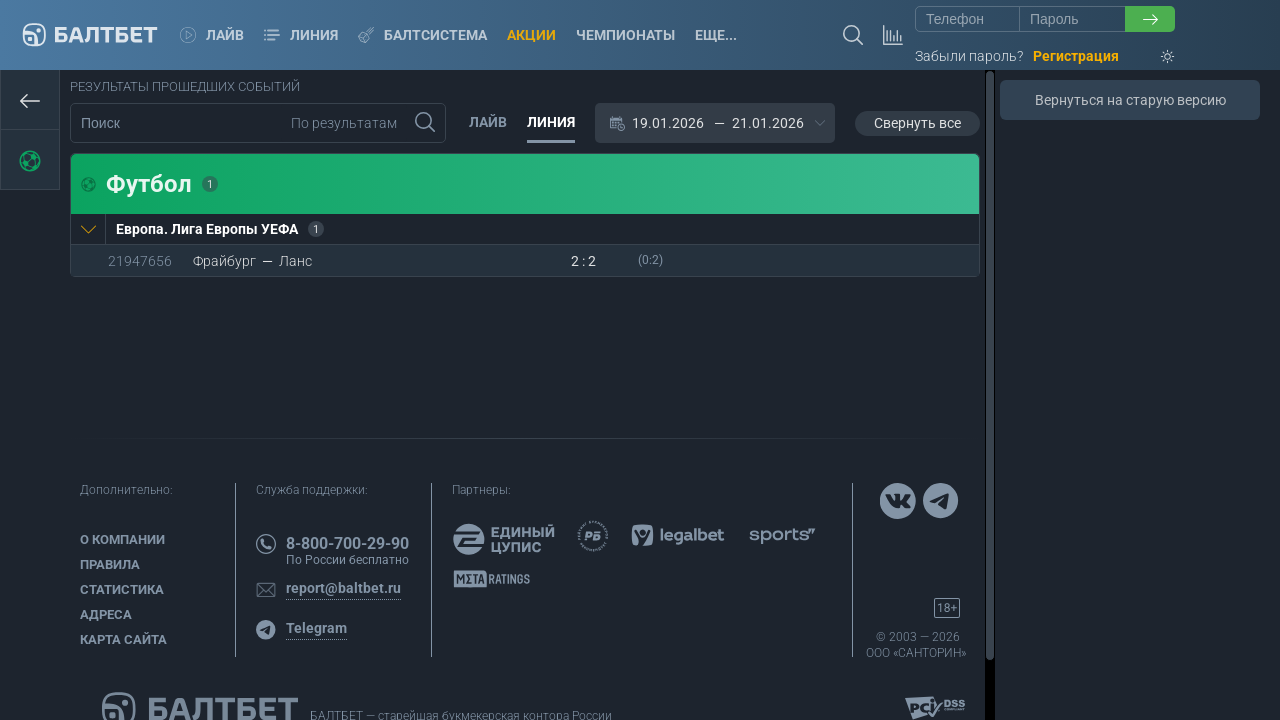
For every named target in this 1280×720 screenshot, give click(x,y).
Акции (531, 35)
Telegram (316, 628)
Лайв (212, 35)
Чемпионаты (625, 35)
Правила (110, 564)
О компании (122, 539)
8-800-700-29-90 (347, 543)
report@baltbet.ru (343, 588)
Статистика (122, 589)
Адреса (106, 614)
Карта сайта (123, 639)
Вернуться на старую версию (1130, 100)
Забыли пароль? (969, 56)
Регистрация (1076, 56)
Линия (301, 35)
